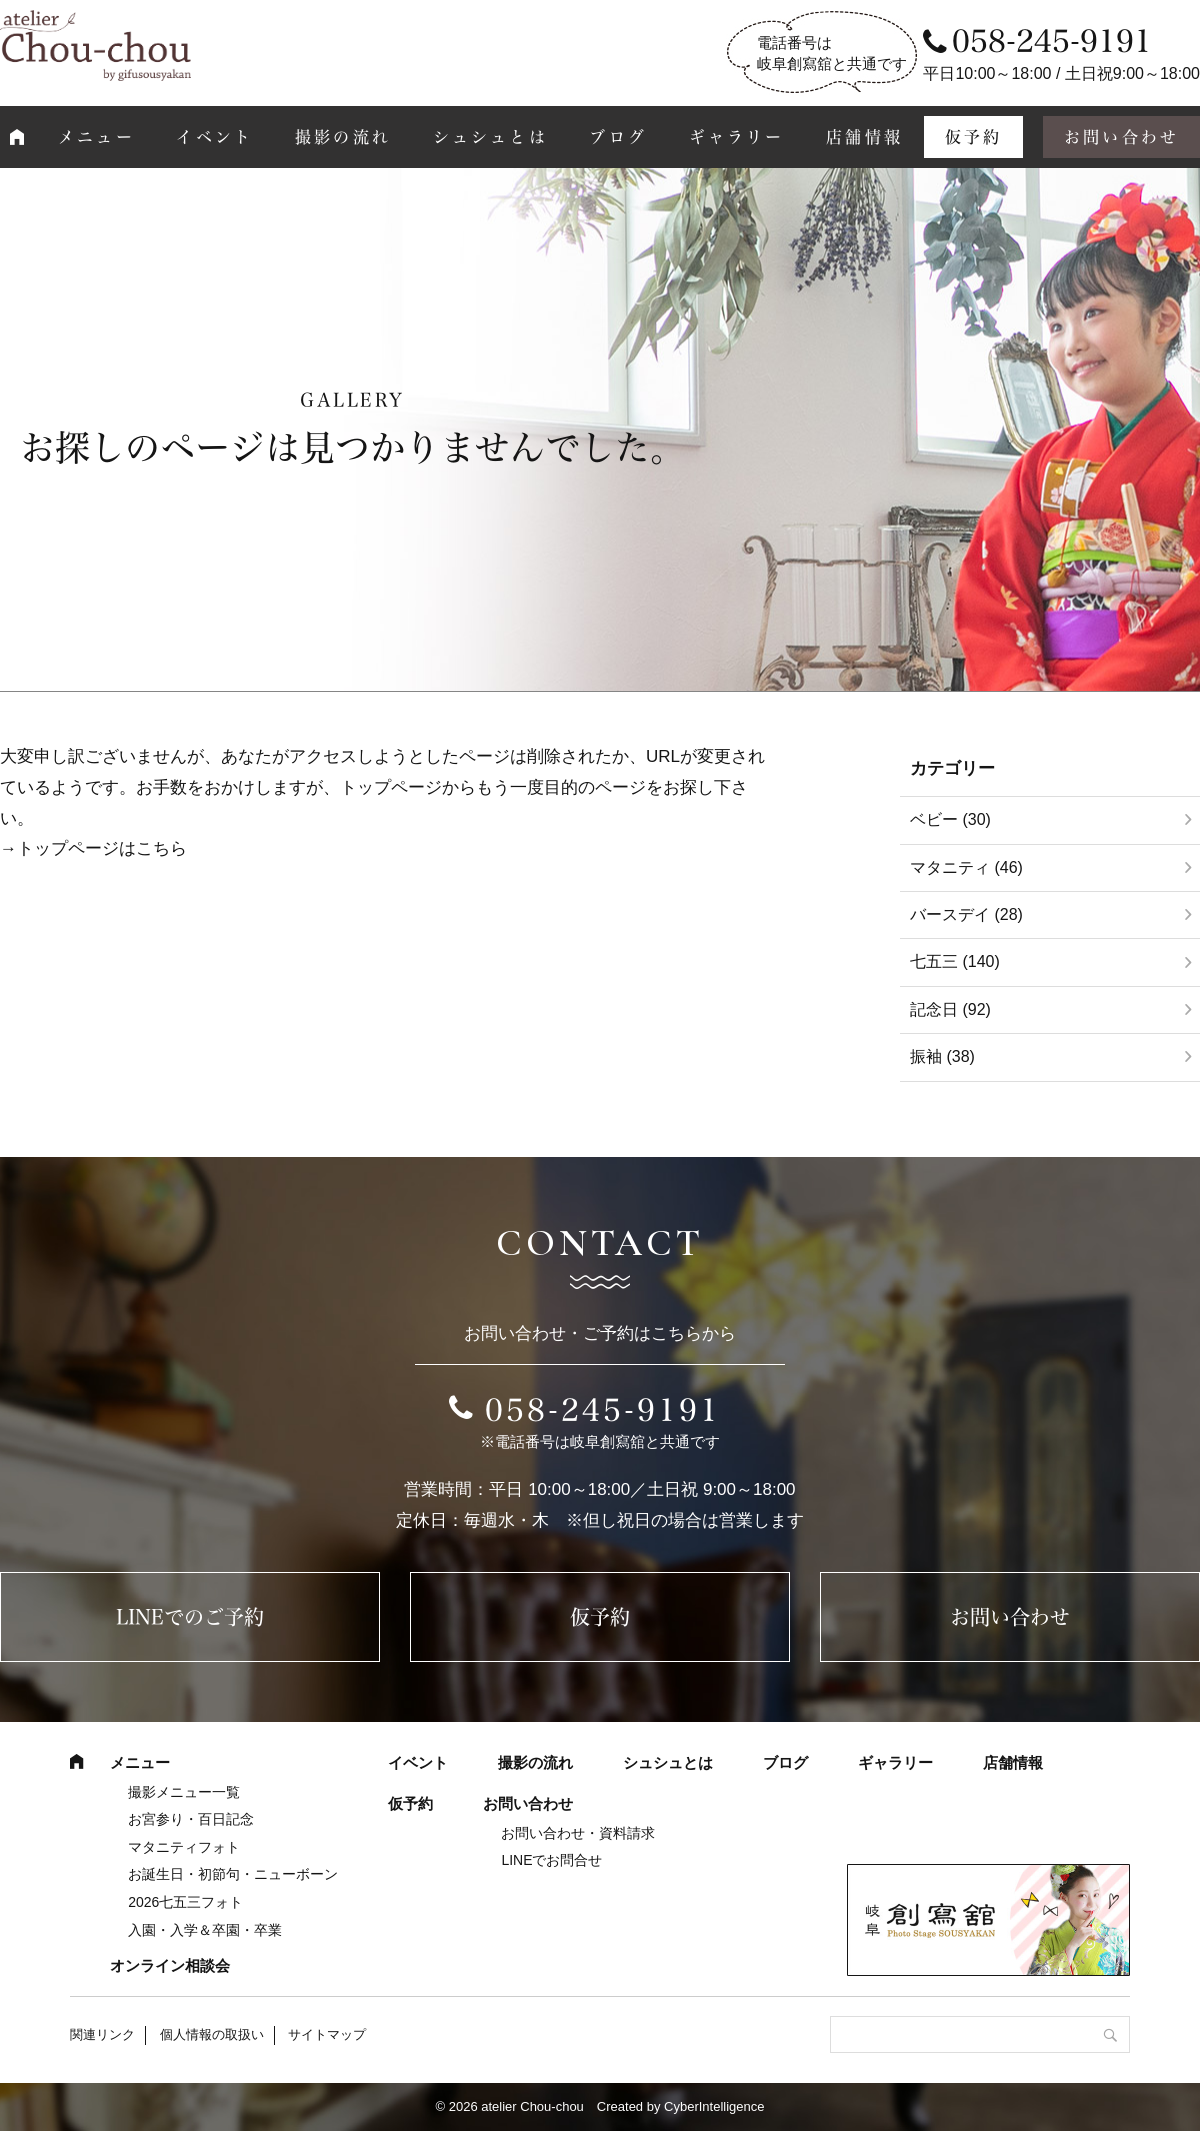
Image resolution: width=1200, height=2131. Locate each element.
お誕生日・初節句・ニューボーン (233, 1874)
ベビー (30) (950, 819)
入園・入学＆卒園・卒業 (205, 1930)
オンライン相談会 (170, 1965)
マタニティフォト (184, 1847)
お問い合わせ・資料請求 (578, 1833)
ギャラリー (737, 137)
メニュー (96, 137)
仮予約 (974, 137)
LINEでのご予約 (190, 1617)
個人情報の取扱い (212, 2034)
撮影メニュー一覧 (184, 1792)
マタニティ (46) (966, 867)
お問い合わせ (1010, 1617)
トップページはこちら (102, 848)
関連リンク (102, 2034)
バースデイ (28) (966, 914)
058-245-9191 (603, 1410)
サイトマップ (327, 2034)
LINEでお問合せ (551, 1860)
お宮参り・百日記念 (191, 1819)
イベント (214, 137)
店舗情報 (864, 137)
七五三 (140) (955, 961)
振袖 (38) (942, 1056)
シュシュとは (490, 137)
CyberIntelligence (714, 2106)
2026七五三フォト (185, 1902)
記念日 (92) (950, 1009)
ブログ (618, 137)
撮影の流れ (343, 137)
